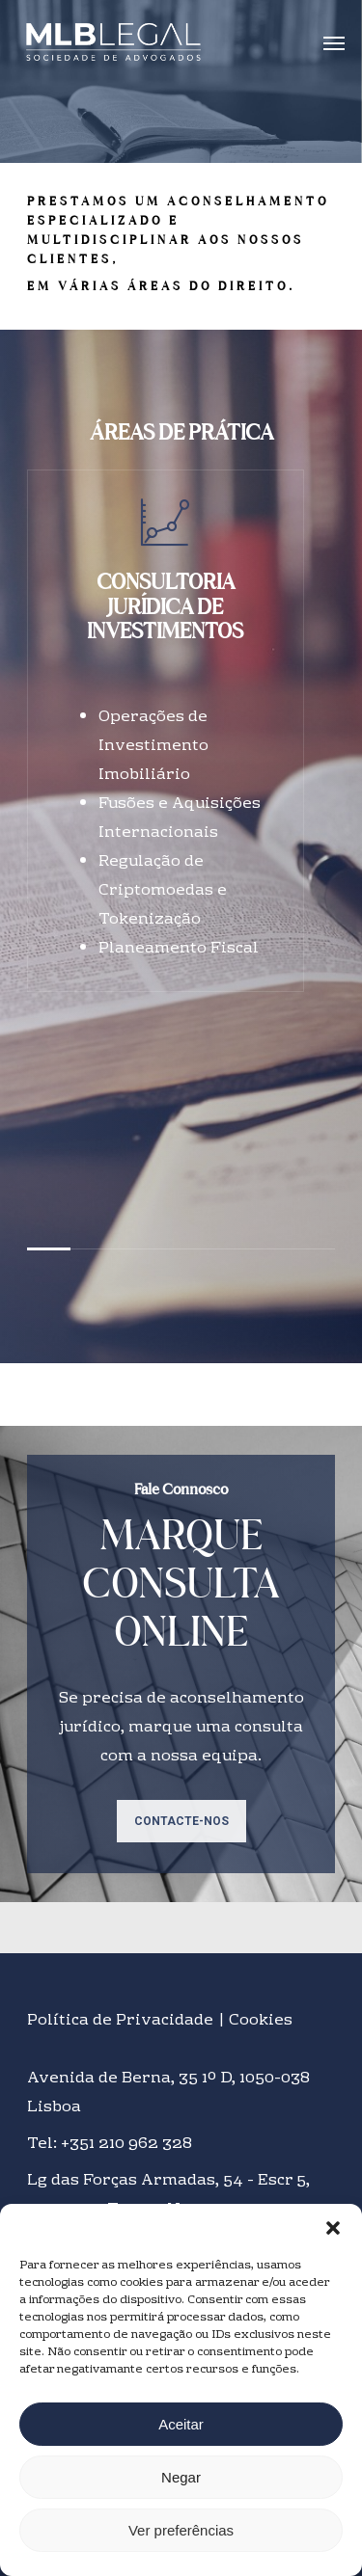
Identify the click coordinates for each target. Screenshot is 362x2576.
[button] (333, 2228)
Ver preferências (181, 2530)
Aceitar (181, 2424)
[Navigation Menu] (334, 42)
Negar (181, 2477)
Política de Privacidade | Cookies (159, 2020)
